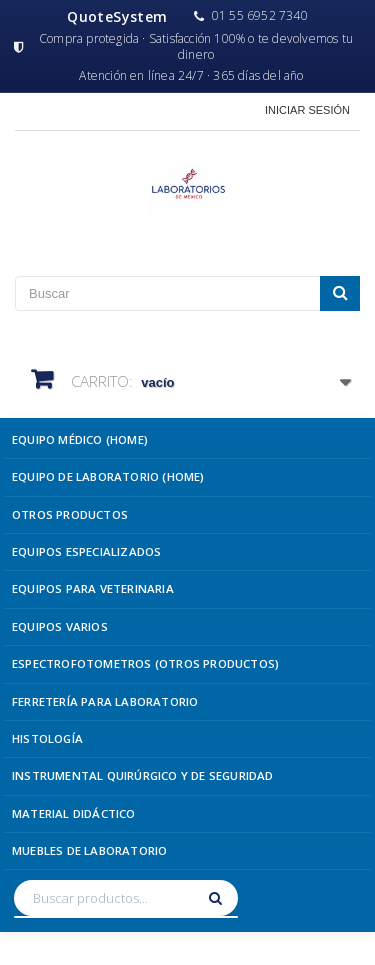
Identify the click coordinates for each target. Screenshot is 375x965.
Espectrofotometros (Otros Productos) (145, 663)
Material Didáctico (74, 813)
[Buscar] (218, 898)
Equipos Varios (60, 626)
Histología (47, 738)
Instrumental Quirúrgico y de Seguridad (143, 775)
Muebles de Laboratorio (89, 850)
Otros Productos (70, 514)
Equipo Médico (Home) (80, 439)
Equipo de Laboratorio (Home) (108, 476)
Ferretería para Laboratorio (105, 701)
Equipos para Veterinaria (93, 588)
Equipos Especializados (86, 551)
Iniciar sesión (307, 110)
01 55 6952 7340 (251, 16)
